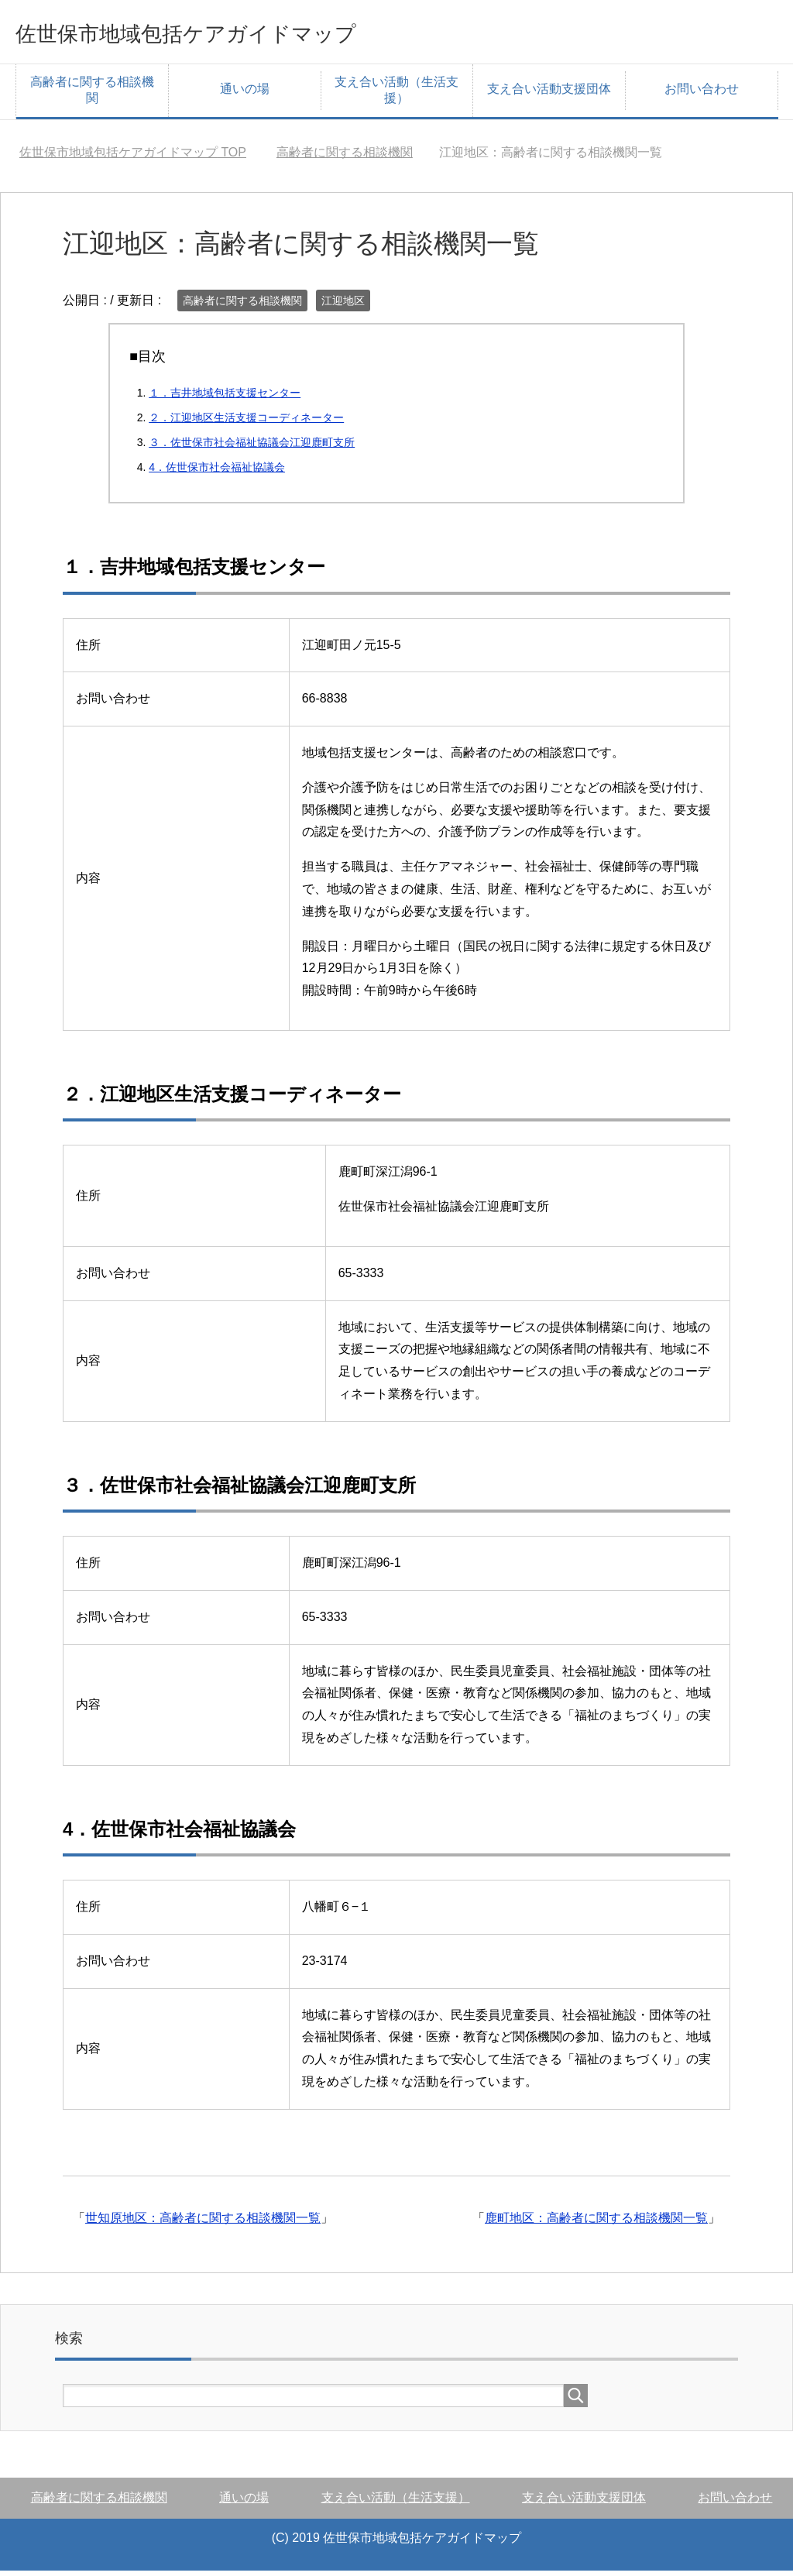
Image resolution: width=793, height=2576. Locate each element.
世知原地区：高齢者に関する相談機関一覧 (203, 2223)
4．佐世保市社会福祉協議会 (217, 472)
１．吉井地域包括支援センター (224, 398)
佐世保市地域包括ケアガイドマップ (241, 34)
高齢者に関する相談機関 (92, 95)
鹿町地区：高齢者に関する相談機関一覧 (596, 2223)
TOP (132, 157)
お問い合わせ (701, 94)
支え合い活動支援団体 (549, 94)
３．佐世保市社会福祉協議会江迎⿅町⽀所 (252, 447)
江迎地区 (343, 306)
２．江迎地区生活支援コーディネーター (246, 423)
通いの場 (244, 94)
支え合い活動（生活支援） (396, 95)
